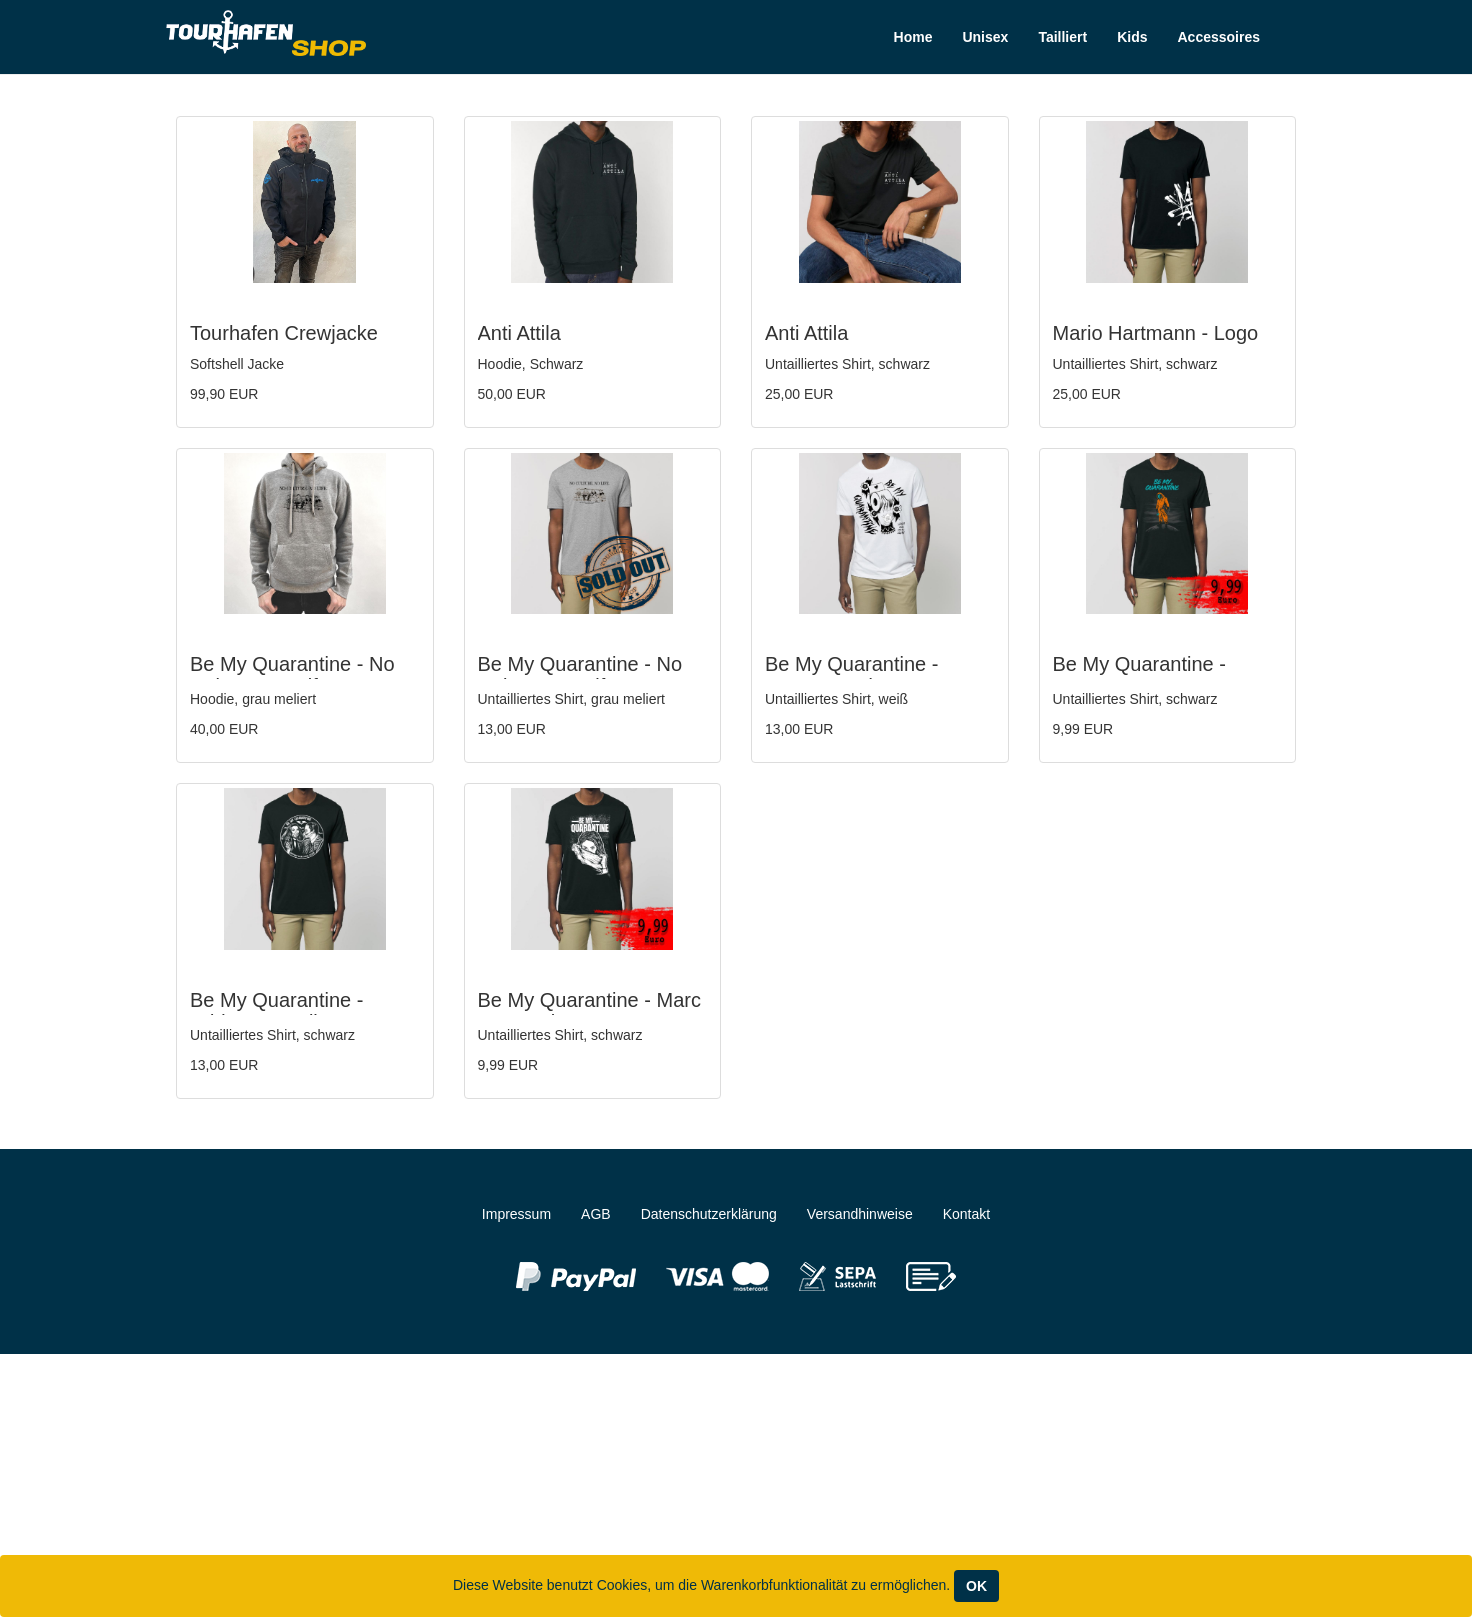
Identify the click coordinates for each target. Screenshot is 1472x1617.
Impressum (516, 1214)
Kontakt (966, 1214)
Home (913, 37)
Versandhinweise (860, 1214)
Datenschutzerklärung (709, 1214)
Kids (1132, 37)
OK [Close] (976, 1586)
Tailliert (1062, 37)
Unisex (985, 37)
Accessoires (1218, 37)
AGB (596, 1214)
